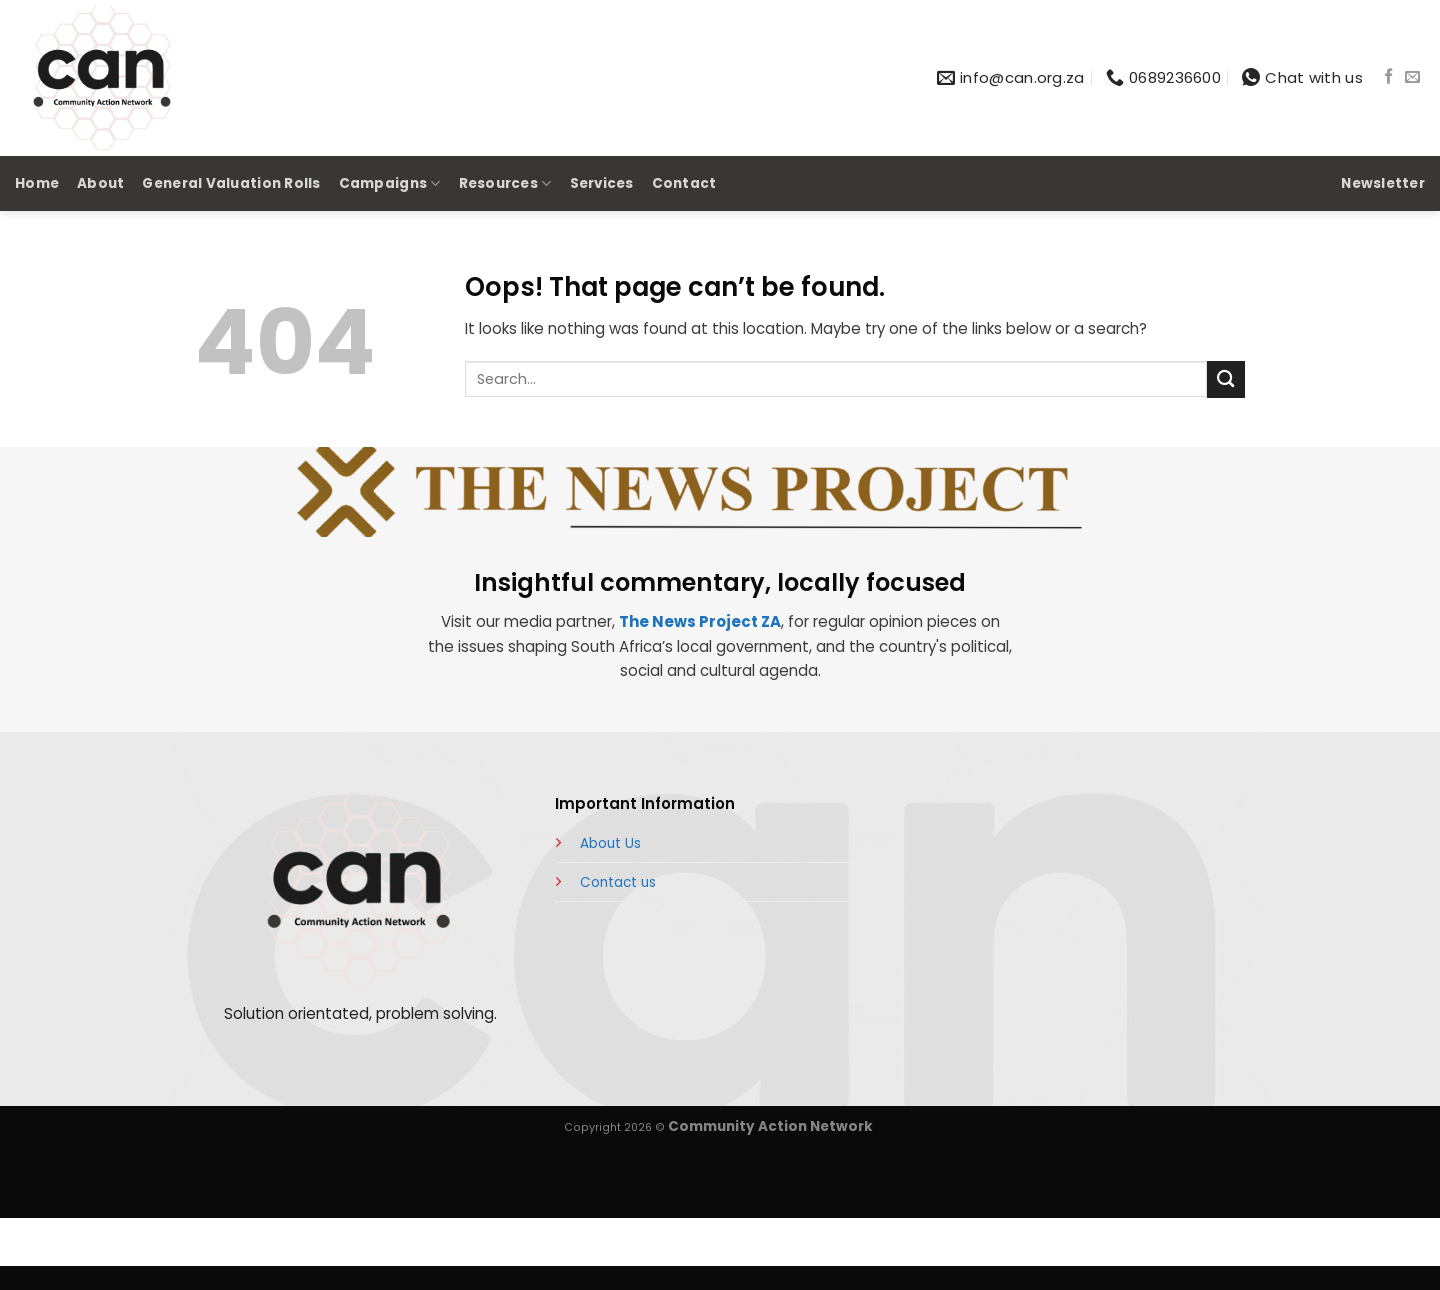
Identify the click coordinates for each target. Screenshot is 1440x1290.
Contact (684, 183)
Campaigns (390, 184)
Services (602, 183)
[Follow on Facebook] (1388, 77)
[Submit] (1226, 379)
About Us (610, 843)
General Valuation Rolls (231, 183)
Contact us (618, 882)
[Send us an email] (1412, 77)
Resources (505, 184)
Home (37, 183)
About (100, 183)
